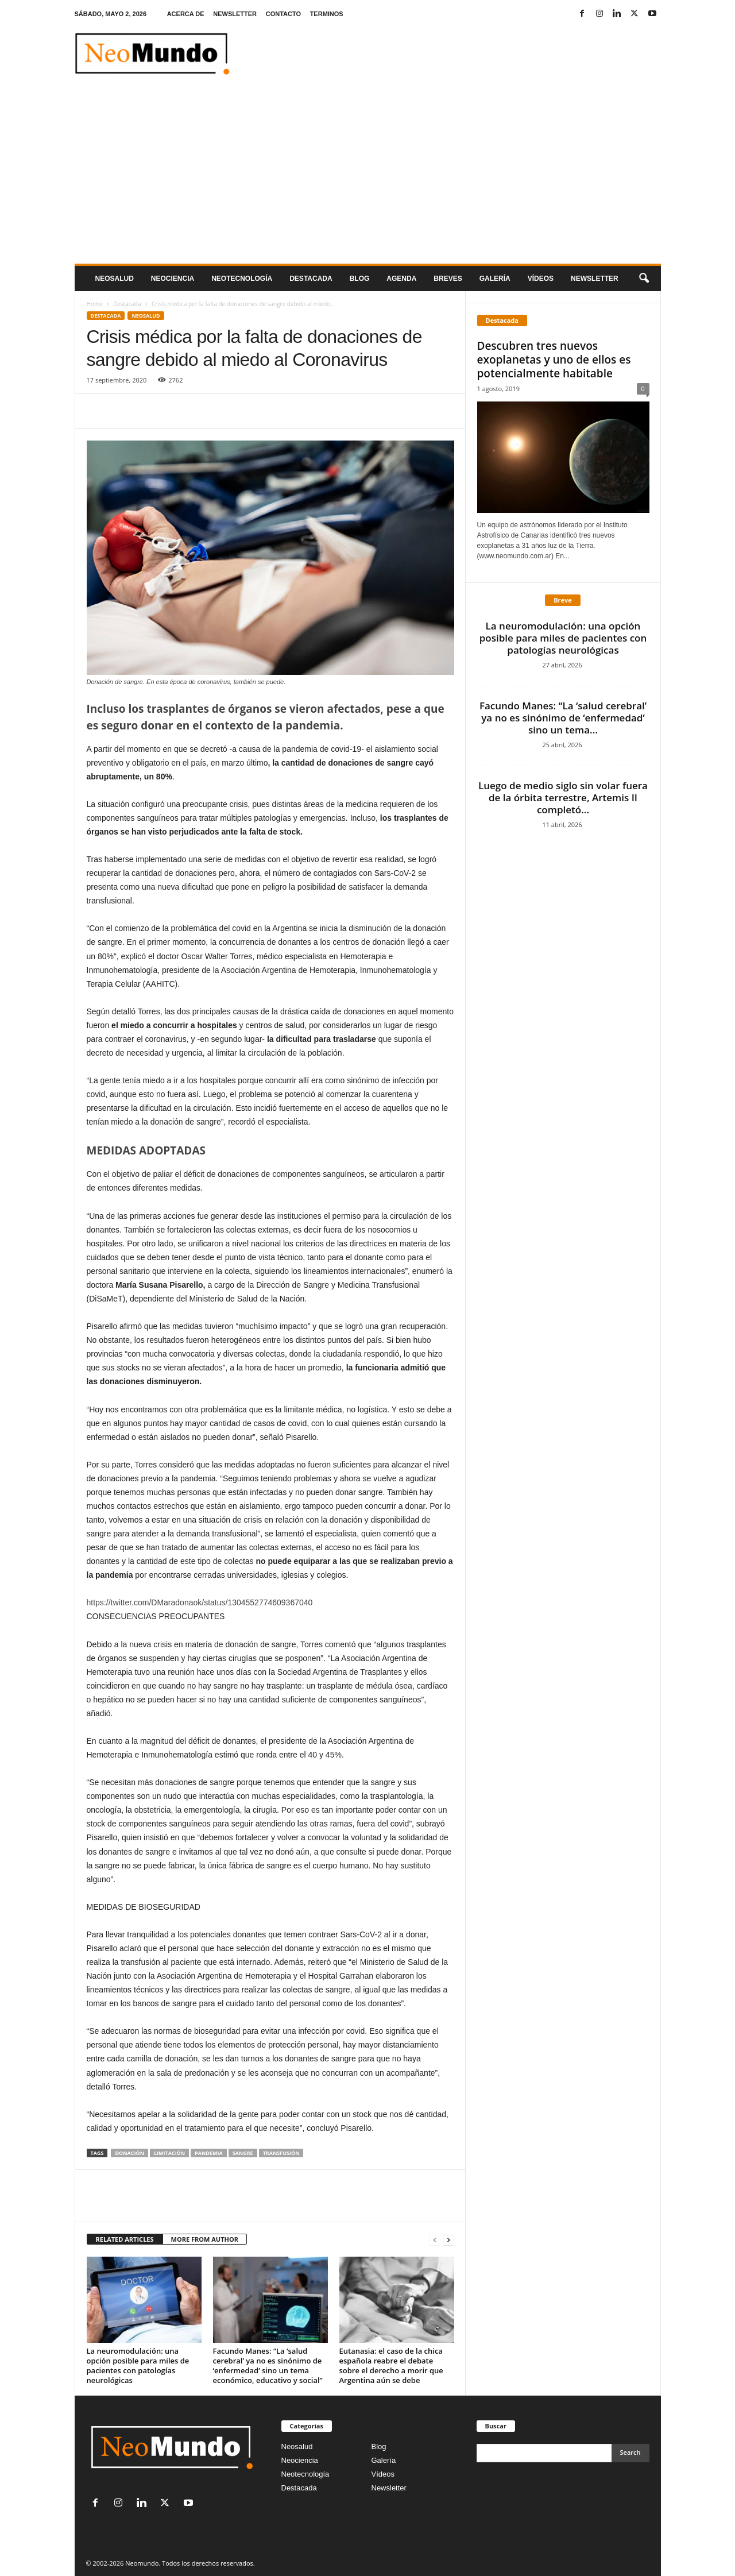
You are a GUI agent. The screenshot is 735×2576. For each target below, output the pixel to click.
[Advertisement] (368, 177)
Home (95, 304)
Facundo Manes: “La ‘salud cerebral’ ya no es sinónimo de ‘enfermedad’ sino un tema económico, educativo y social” (268, 2365)
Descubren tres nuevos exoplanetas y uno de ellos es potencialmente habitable (554, 359)
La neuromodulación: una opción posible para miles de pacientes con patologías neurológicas (138, 2365)
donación (129, 2153)
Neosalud (114, 279)
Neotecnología (305, 2474)
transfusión (281, 2153)
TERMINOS (326, 13)
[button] (643, 278)
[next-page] (448, 2240)
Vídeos (541, 279)
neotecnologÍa (241, 279)
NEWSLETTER (235, 13)
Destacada (310, 279)
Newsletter (389, 2488)
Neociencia (172, 279)
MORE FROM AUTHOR (204, 2239)
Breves (448, 279)
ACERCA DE (185, 13)
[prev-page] (434, 2240)
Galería (494, 279)
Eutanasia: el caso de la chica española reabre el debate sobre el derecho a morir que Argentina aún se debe (391, 2365)
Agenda (401, 279)
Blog (360, 279)
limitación (169, 2153)
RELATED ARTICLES (125, 2239)
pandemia (209, 2153)
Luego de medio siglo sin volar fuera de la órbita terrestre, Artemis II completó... (563, 797)
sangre (243, 2153)
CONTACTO (283, 13)
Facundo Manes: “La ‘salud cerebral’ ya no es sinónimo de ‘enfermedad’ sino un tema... (563, 717)
